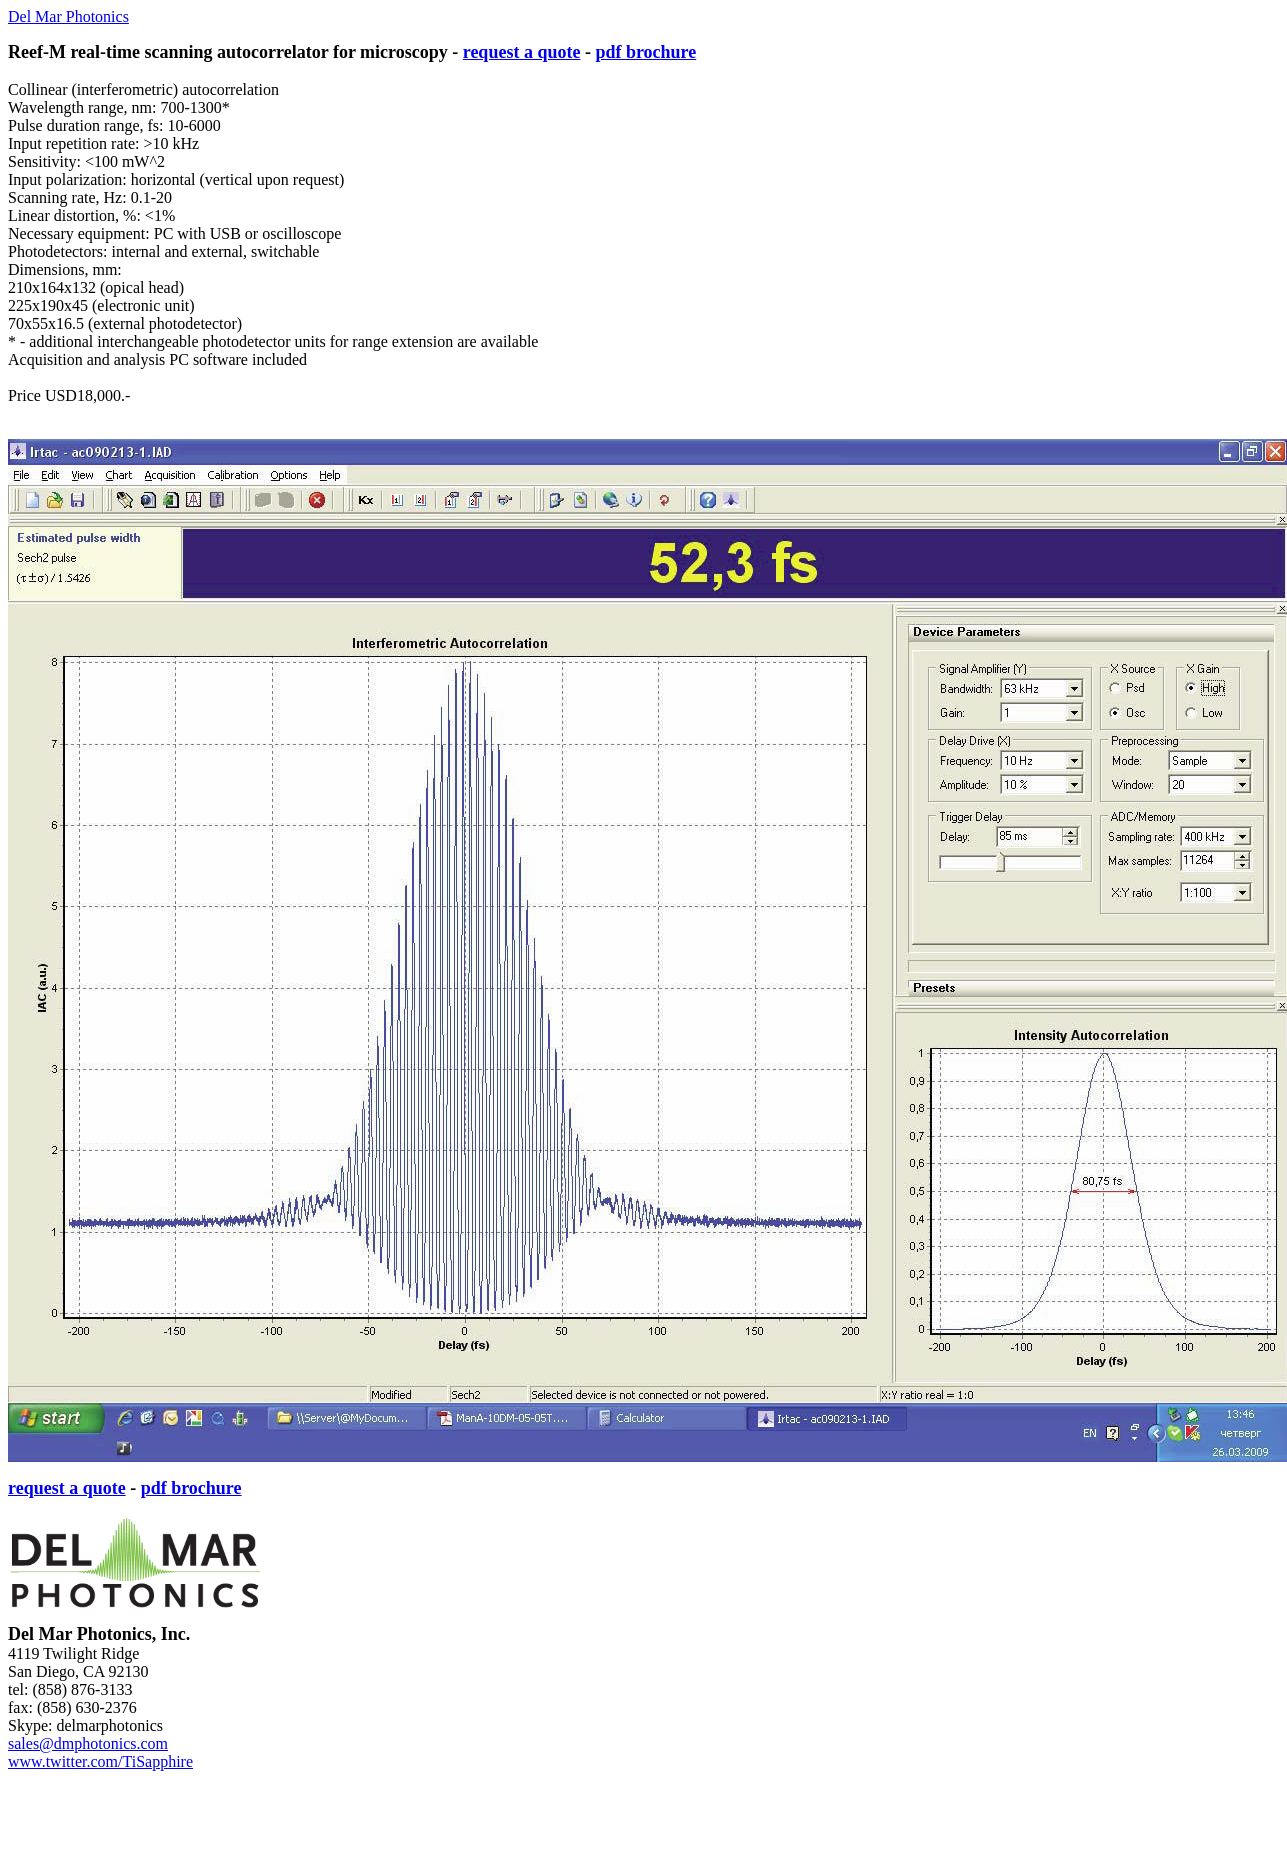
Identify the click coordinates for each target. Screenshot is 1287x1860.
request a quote (522, 52)
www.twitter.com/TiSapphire (100, 1761)
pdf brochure (645, 52)
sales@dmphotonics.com (88, 1743)
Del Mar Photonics (68, 16)
